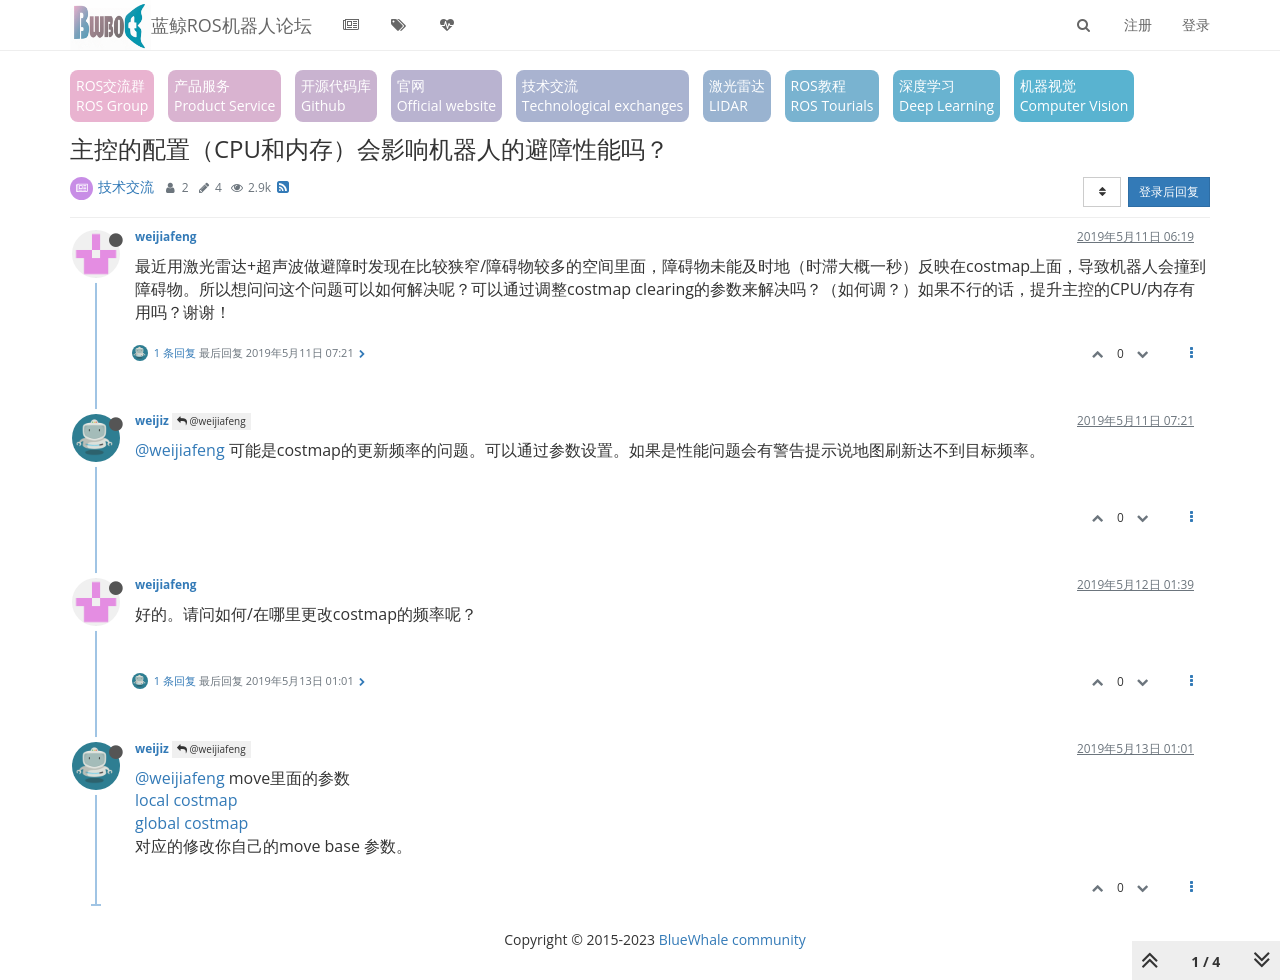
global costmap (191, 823)
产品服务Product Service (224, 95)
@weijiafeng (211, 421)
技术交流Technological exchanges (603, 95)
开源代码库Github (336, 95)
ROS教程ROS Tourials (832, 95)
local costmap (186, 800)
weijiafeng (165, 236)
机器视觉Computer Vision (1074, 95)
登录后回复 (1169, 191)
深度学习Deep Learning (946, 95)
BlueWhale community (732, 939)
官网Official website (446, 95)
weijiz (152, 420)
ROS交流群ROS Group (112, 95)
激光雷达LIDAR (737, 95)
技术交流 (126, 186)
